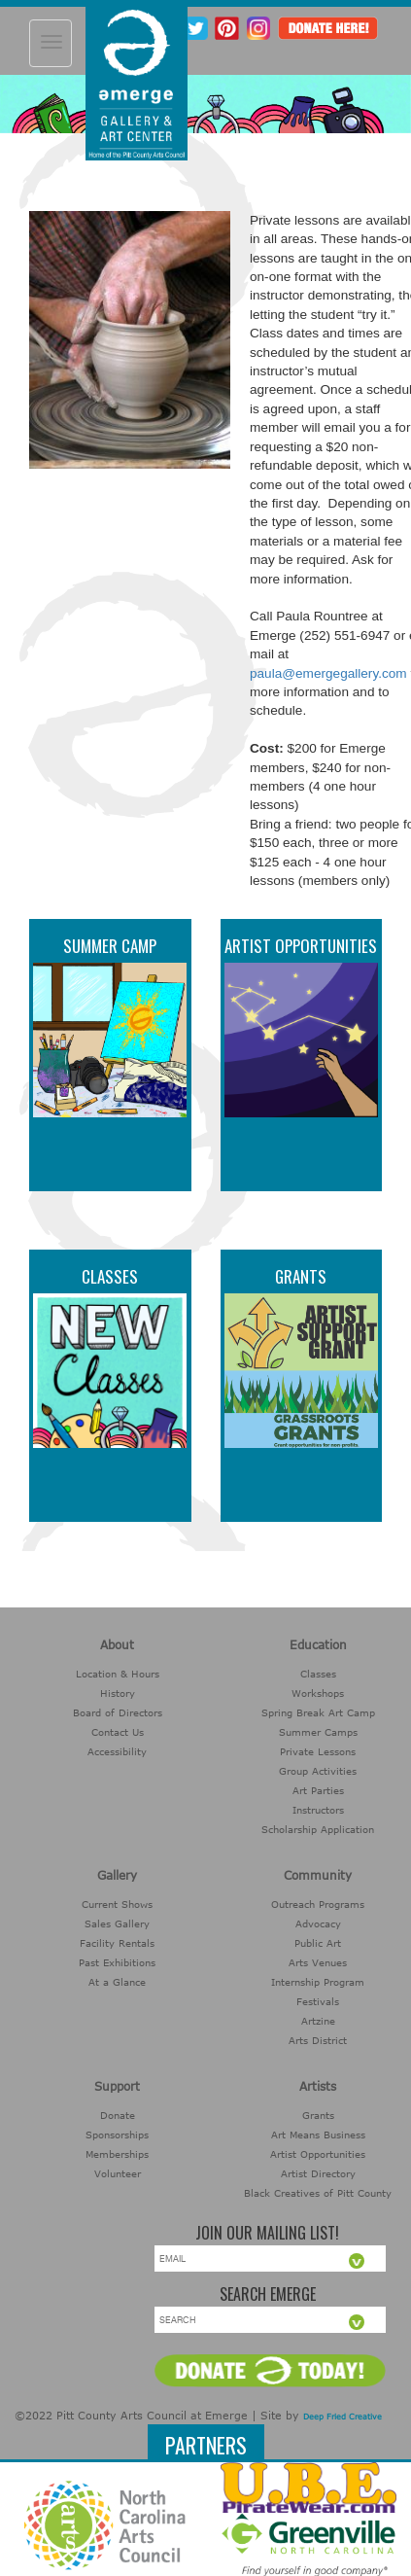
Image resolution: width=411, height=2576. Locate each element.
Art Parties (318, 1790)
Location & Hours (117, 1673)
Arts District (318, 2040)
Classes (110, 1276)
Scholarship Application (317, 1829)
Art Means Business (318, 2134)
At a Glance (117, 1982)
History (117, 1693)
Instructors (318, 1810)
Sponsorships (117, 2134)
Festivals (317, 2001)
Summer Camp (109, 946)
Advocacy (318, 1923)
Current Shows (117, 1904)
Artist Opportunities (300, 946)
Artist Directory (318, 2173)
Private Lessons (318, 1751)
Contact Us (117, 1732)
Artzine (318, 2021)
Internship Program (317, 1982)
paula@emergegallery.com (328, 673)
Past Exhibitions (117, 1962)
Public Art (317, 1943)
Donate (117, 2115)
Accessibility (117, 1751)
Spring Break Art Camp (318, 1712)
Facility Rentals (117, 1943)
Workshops (317, 1693)
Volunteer (117, 2173)
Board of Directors (117, 1712)
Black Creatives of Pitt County (318, 2193)
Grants (300, 1276)
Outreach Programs (317, 1904)
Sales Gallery (117, 1923)
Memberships (117, 2154)
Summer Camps (318, 1732)
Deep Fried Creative (342, 2416)
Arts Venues (318, 1962)
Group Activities (318, 1771)
